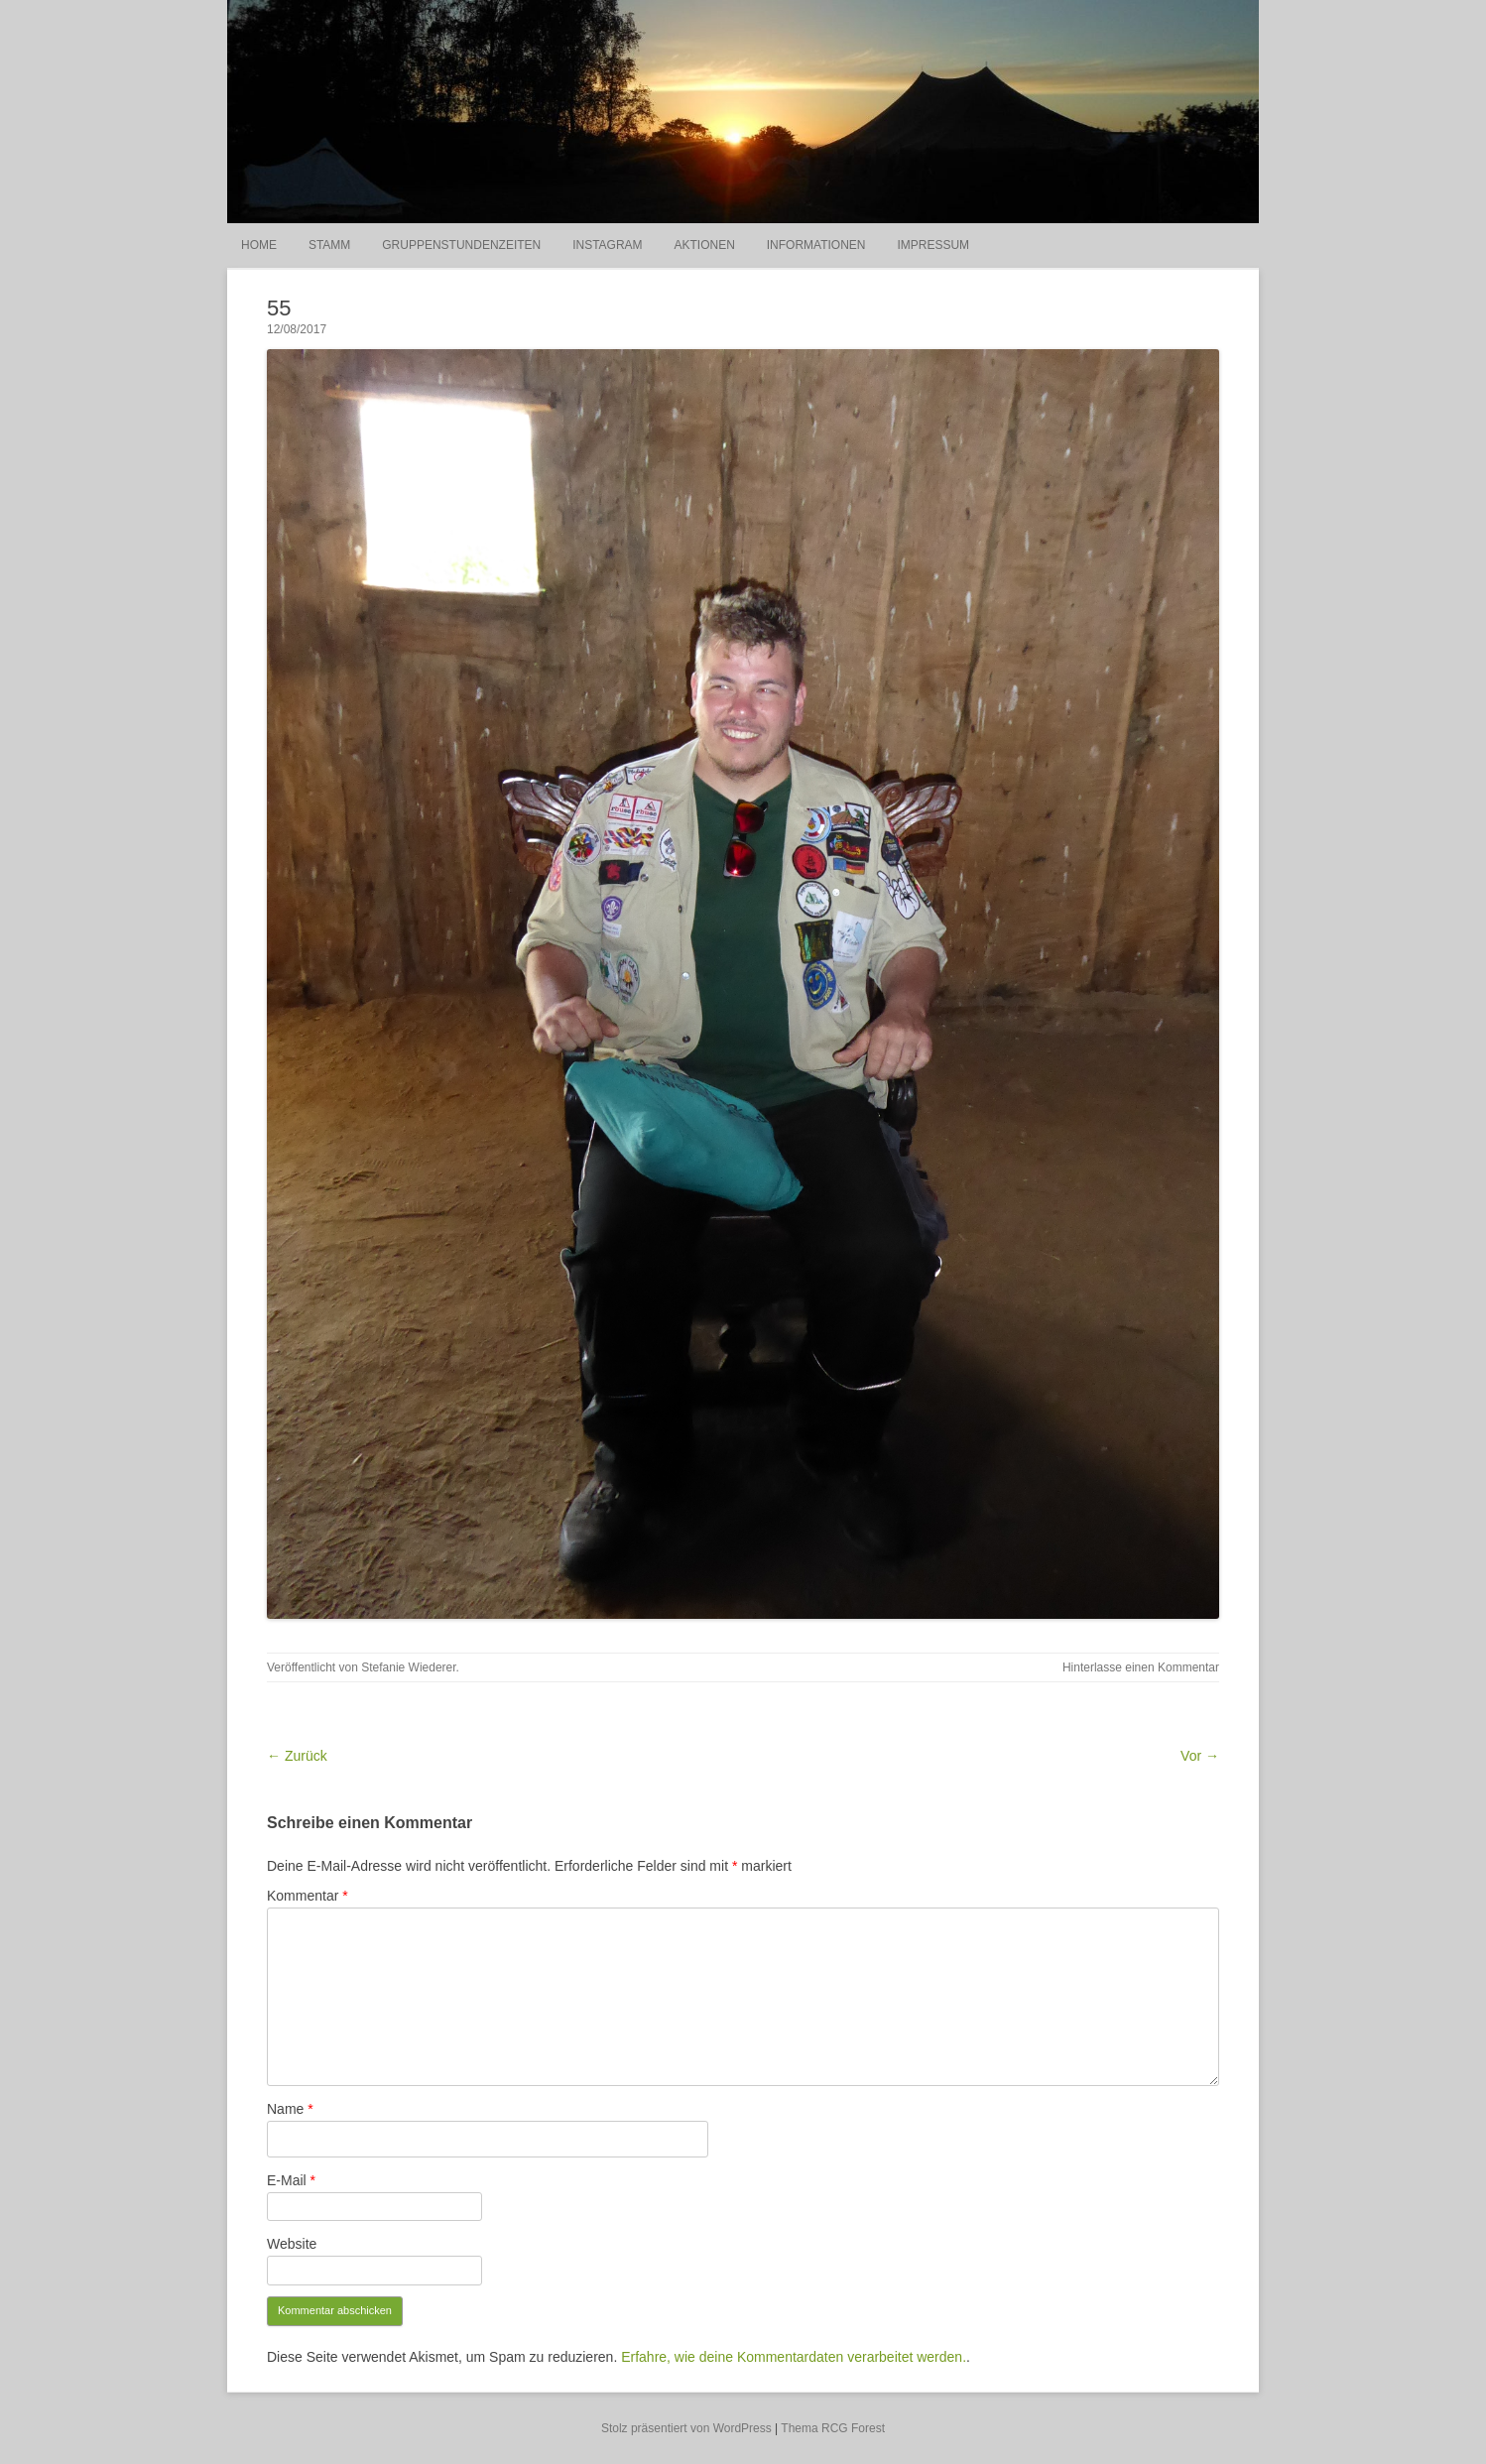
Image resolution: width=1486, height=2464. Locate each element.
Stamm (329, 245)
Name (290, 2109)
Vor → (1199, 1756)
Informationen (816, 245)
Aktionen (704, 245)
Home (259, 245)
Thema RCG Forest (833, 2428)
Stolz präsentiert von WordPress (686, 2428)
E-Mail (291, 2180)
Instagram (607, 245)
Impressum (933, 245)
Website (291, 2244)
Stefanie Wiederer (408, 1667)
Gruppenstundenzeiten (461, 245)
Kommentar (307, 1896)
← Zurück (297, 1756)
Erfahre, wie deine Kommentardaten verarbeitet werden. (793, 2357)
